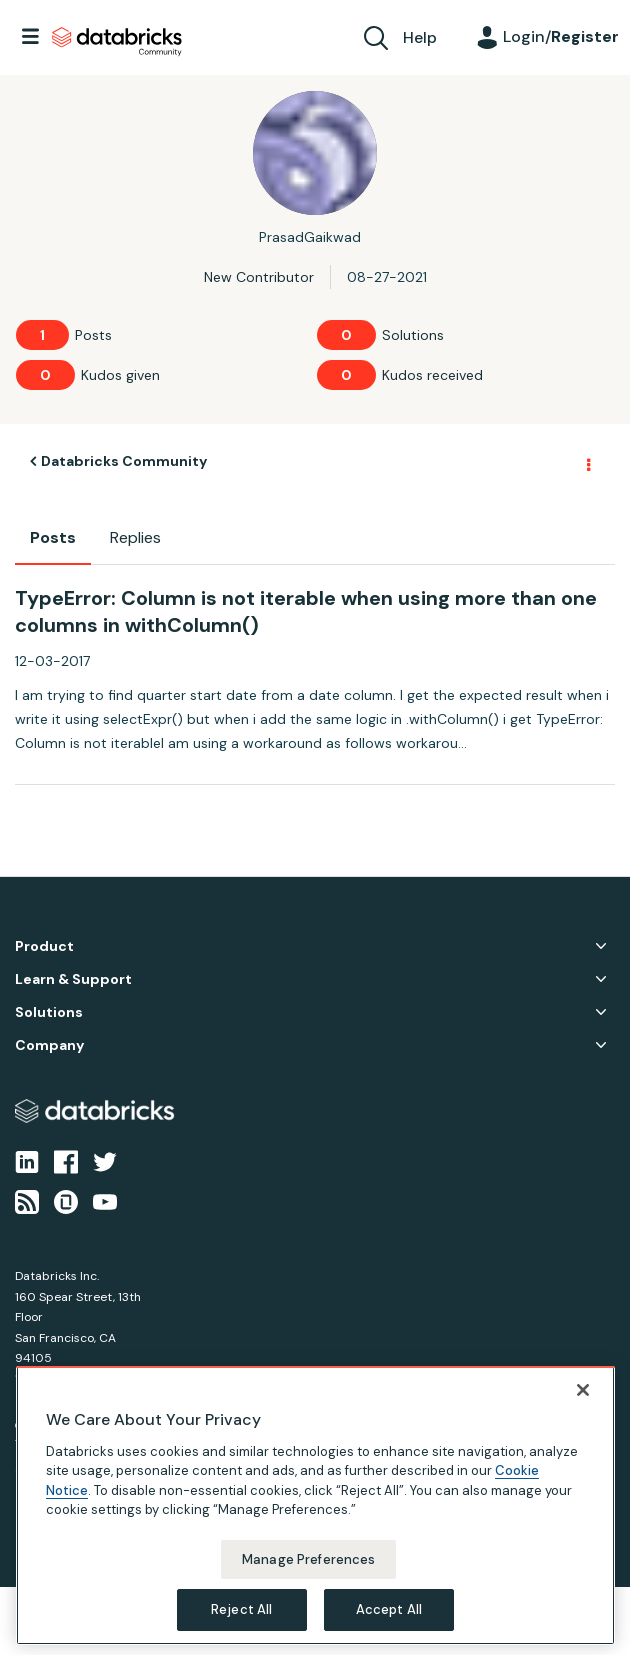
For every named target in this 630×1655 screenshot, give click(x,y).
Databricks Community (117, 42)
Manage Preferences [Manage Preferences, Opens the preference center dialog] (308, 1559)
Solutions (49, 1012)
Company (49, 1045)
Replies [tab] (135, 537)
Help (420, 37)
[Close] (583, 1390)
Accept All (389, 1609)
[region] (315, 1505)
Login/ (561, 36)
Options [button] (587, 462)
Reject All (241, 1609)
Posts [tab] (53, 537)
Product (44, 946)
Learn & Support (73, 979)
